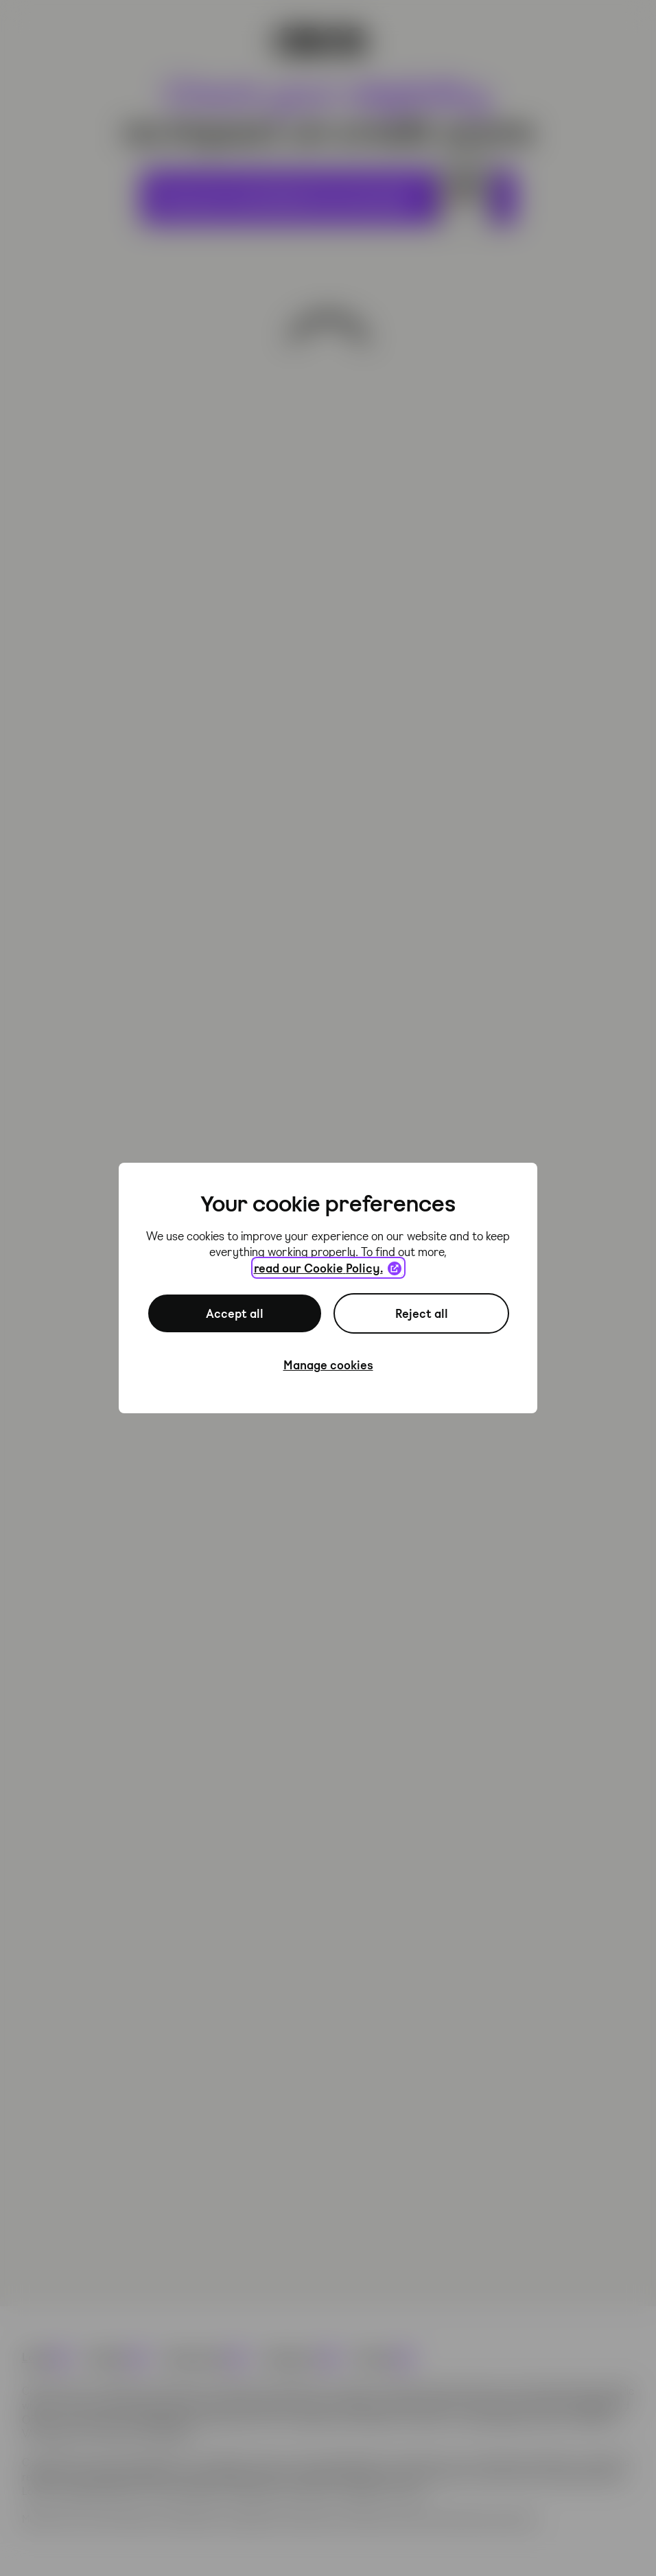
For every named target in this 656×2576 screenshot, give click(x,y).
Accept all (234, 1313)
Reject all (421, 1313)
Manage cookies (328, 1364)
